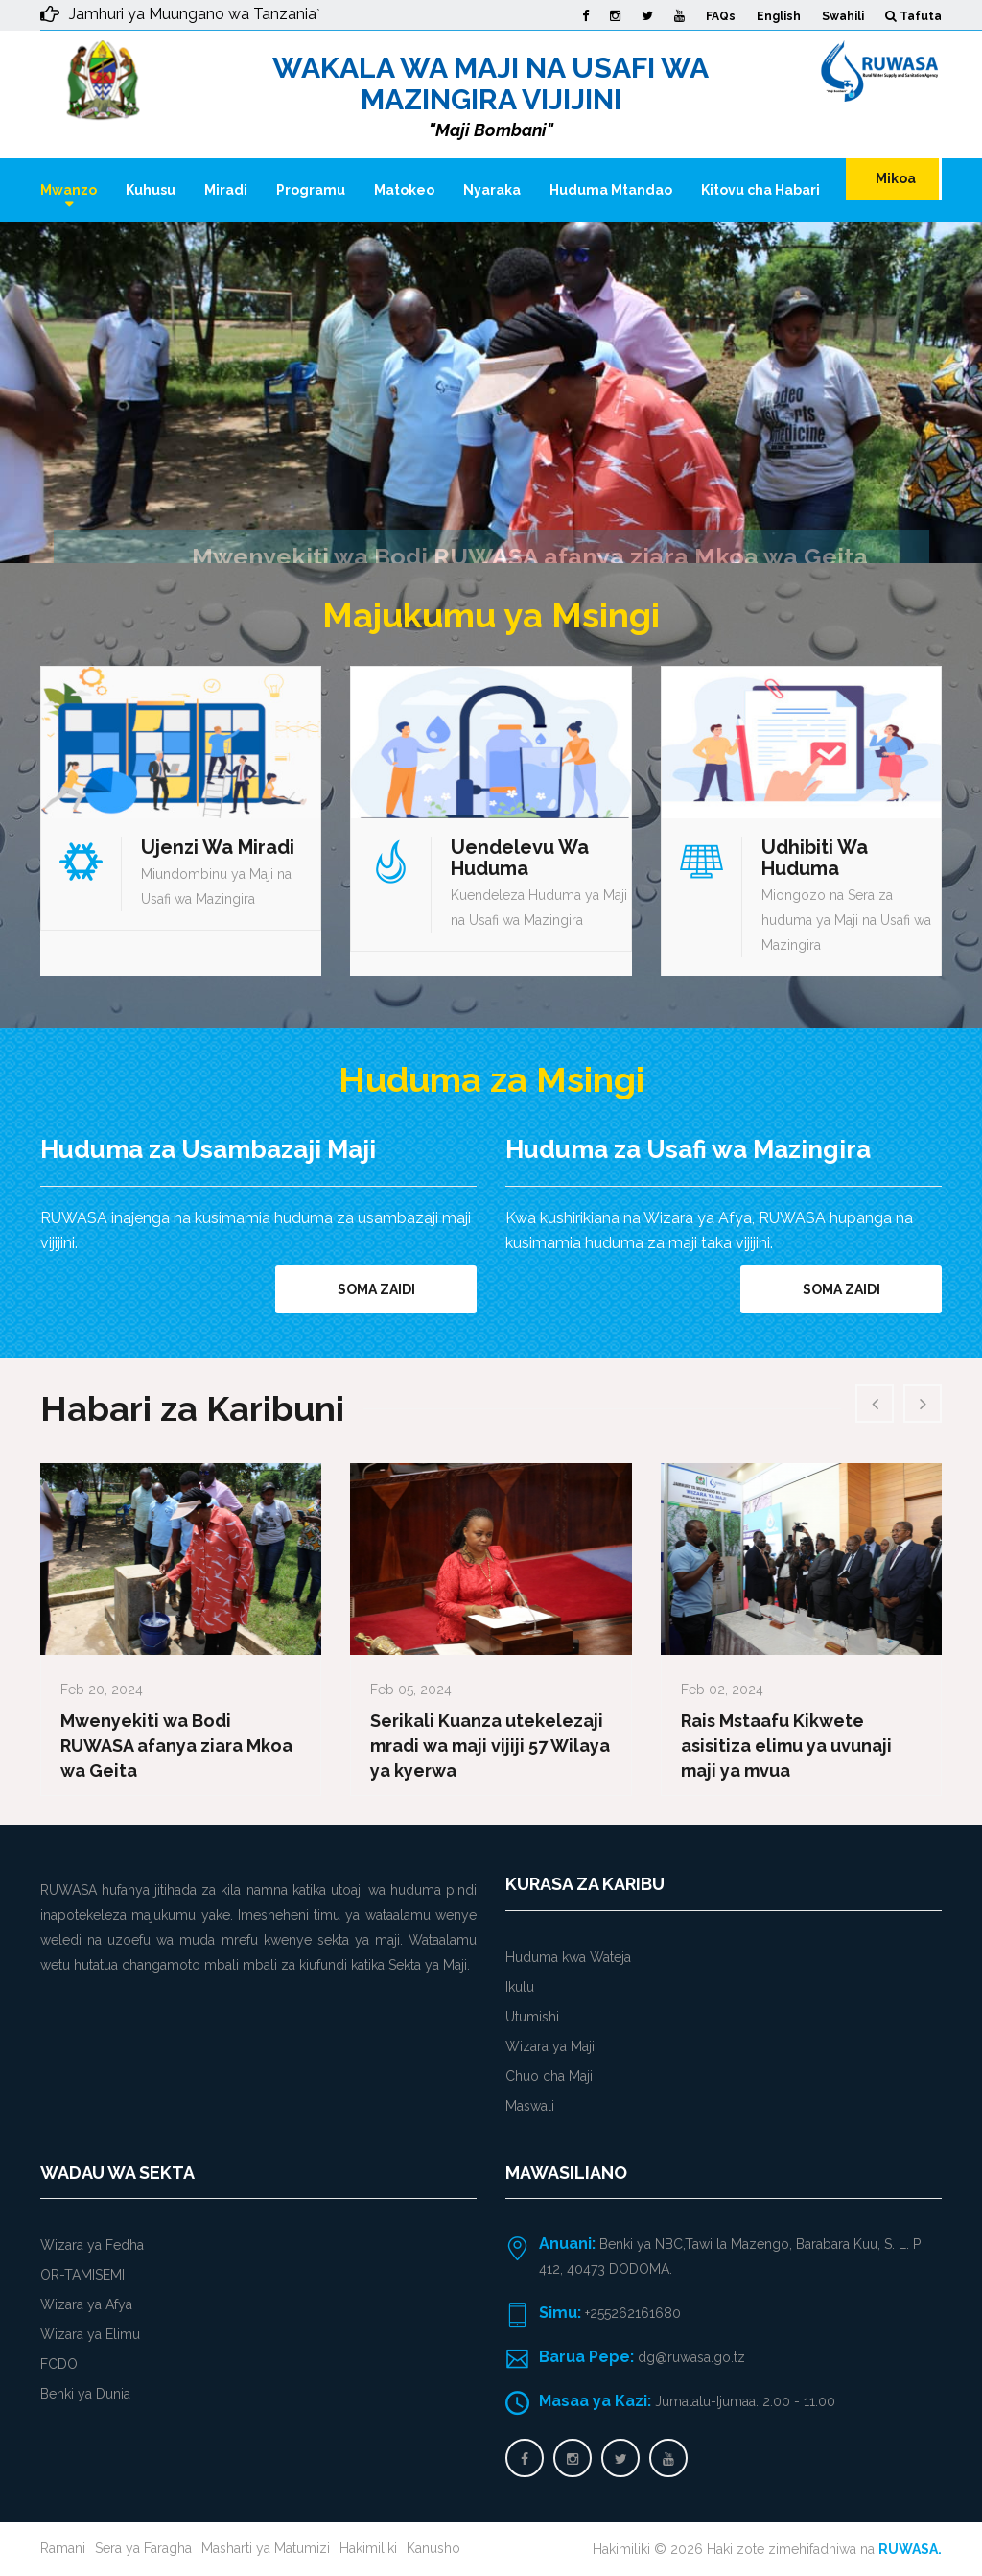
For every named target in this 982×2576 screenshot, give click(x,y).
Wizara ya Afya (86, 2304)
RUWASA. (910, 2549)
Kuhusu (150, 190)
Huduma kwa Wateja (568, 1957)
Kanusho (433, 2548)
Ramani (62, 2548)
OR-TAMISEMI (82, 2274)
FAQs (721, 16)
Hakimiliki (368, 2548)
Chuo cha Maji (549, 2076)
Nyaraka (492, 190)
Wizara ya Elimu (90, 2334)
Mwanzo (68, 190)
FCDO (59, 2364)
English (779, 16)
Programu (310, 190)
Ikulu (519, 1987)
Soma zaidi (376, 1289)
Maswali (529, 2106)
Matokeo (404, 190)
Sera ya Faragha (143, 2548)
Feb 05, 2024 (411, 1689)
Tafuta (913, 16)
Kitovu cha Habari (760, 190)
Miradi (225, 190)
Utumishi (532, 2016)
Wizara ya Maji (550, 2046)
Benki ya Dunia (85, 2393)
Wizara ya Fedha (92, 2245)
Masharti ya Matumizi (265, 2548)
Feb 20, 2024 (101, 1689)
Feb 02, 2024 (722, 1689)
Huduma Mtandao (610, 190)
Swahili (843, 16)
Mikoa (894, 178)
